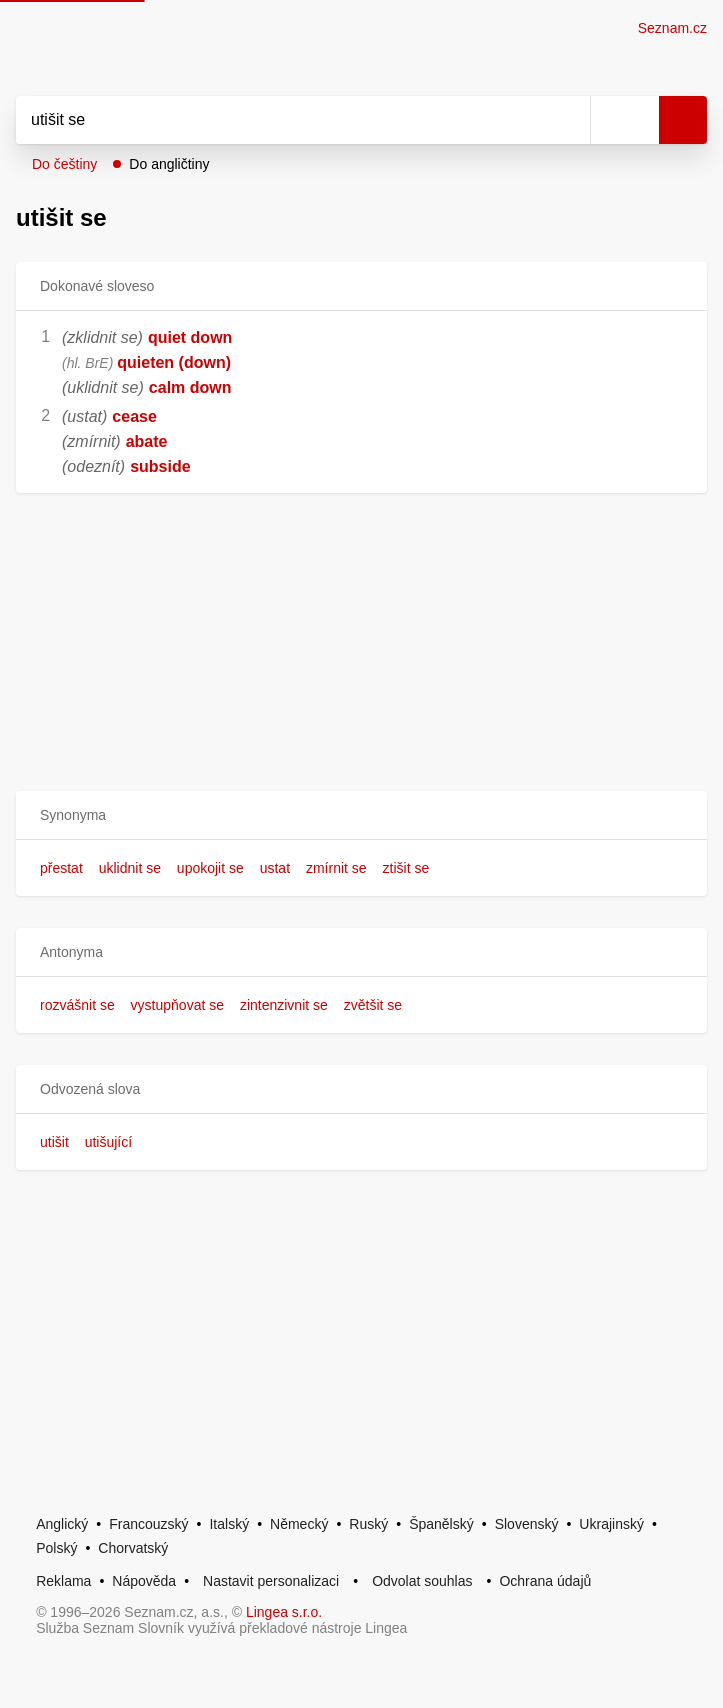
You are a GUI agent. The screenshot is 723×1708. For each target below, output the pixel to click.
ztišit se (406, 868)
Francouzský (148, 1524)
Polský (56, 1548)
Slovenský (527, 1524)
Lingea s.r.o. (284, 1612)
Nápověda (144, 1581)
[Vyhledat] (281, 120)
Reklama (63, 1581)
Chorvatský (133, 1548)
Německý (299, 1524)
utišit (54, 1142)
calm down (190, 387)
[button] (361, 815)
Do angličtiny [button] (169, 164)
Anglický (62, 1524)
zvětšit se (373, 1005)
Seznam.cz (672, 28)
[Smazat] (568, 120)
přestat (61, 868)
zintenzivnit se (284, 1005)
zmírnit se (336, 868)
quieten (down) (174, 362)
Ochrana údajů (545, 1581)
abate (147, 441)
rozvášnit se (77, 1005)
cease (134, 416)
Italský (229, 1524)
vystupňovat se (177, 1005)
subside (160, 466)
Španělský (441, 1524)
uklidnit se (130, 868)
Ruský (368, 1524)
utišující (108, 1142)
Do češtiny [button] (64, 164)
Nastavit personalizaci (271, 1581)
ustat (275, 868)
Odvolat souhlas (422, 1581)
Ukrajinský (611, 1524)
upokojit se (210, 868)
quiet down (190, 337)
